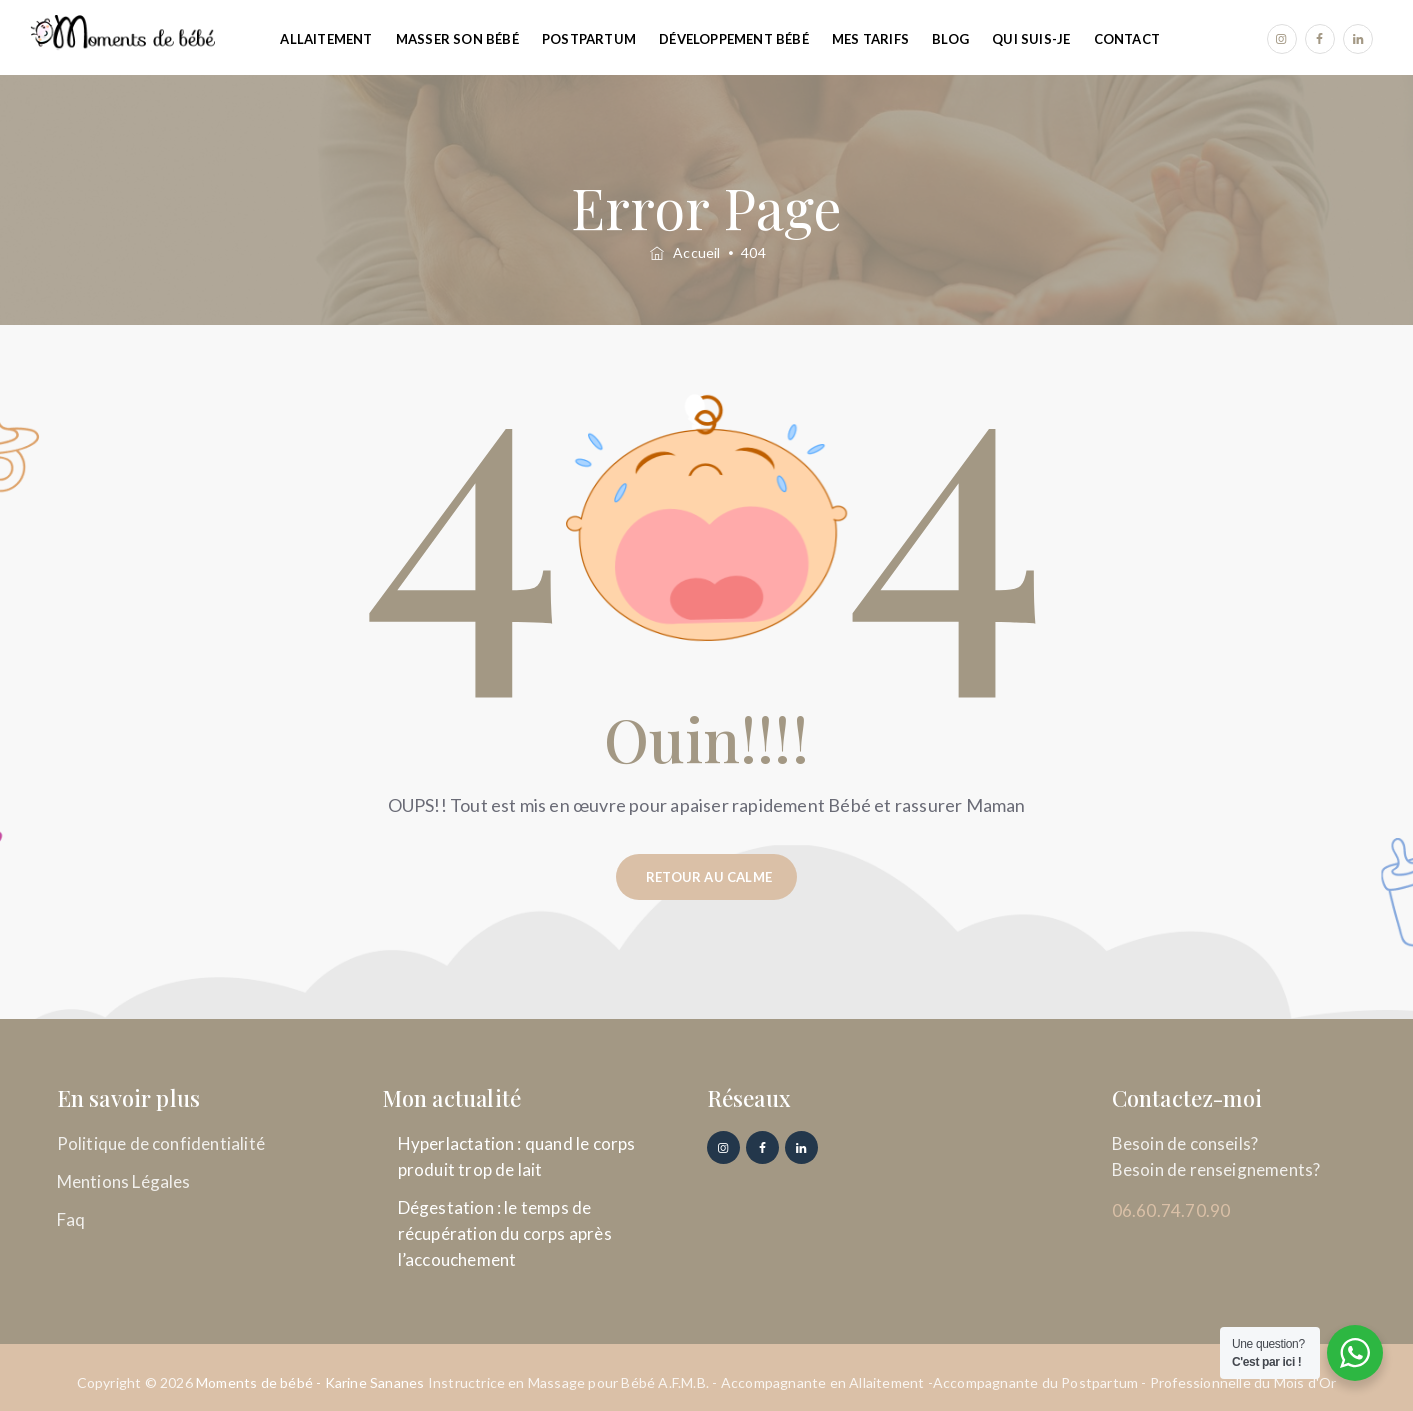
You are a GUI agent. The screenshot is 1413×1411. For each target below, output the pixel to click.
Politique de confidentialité (161, 1143)
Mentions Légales (124, 1181)
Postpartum (589, 39)
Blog (950, 39)
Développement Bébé (734, 39)
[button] (706, 877)
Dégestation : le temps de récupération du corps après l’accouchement (505, 1233)
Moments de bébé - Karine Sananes (310, 1382)
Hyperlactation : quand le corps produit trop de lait (517, 1156)
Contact (1127, 39)
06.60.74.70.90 (1171, 1210)
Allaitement (326, 39)
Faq (71, 1219)
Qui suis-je (1031, 39)
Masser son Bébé (457, 39)
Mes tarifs (870, 39)
